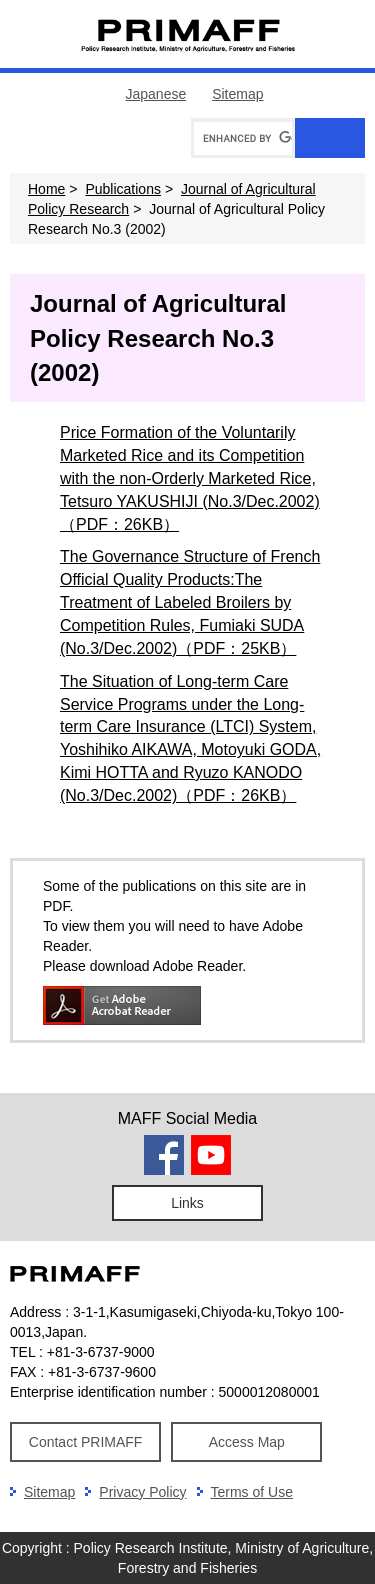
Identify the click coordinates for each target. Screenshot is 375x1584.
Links (187, 1203)
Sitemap (237, 94)
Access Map (247, 1442)
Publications (123, 189)
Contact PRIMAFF (86, 1442)
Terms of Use (252, 1492)
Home (46, 189)
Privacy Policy (142, 1492)
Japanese (156, 94)
